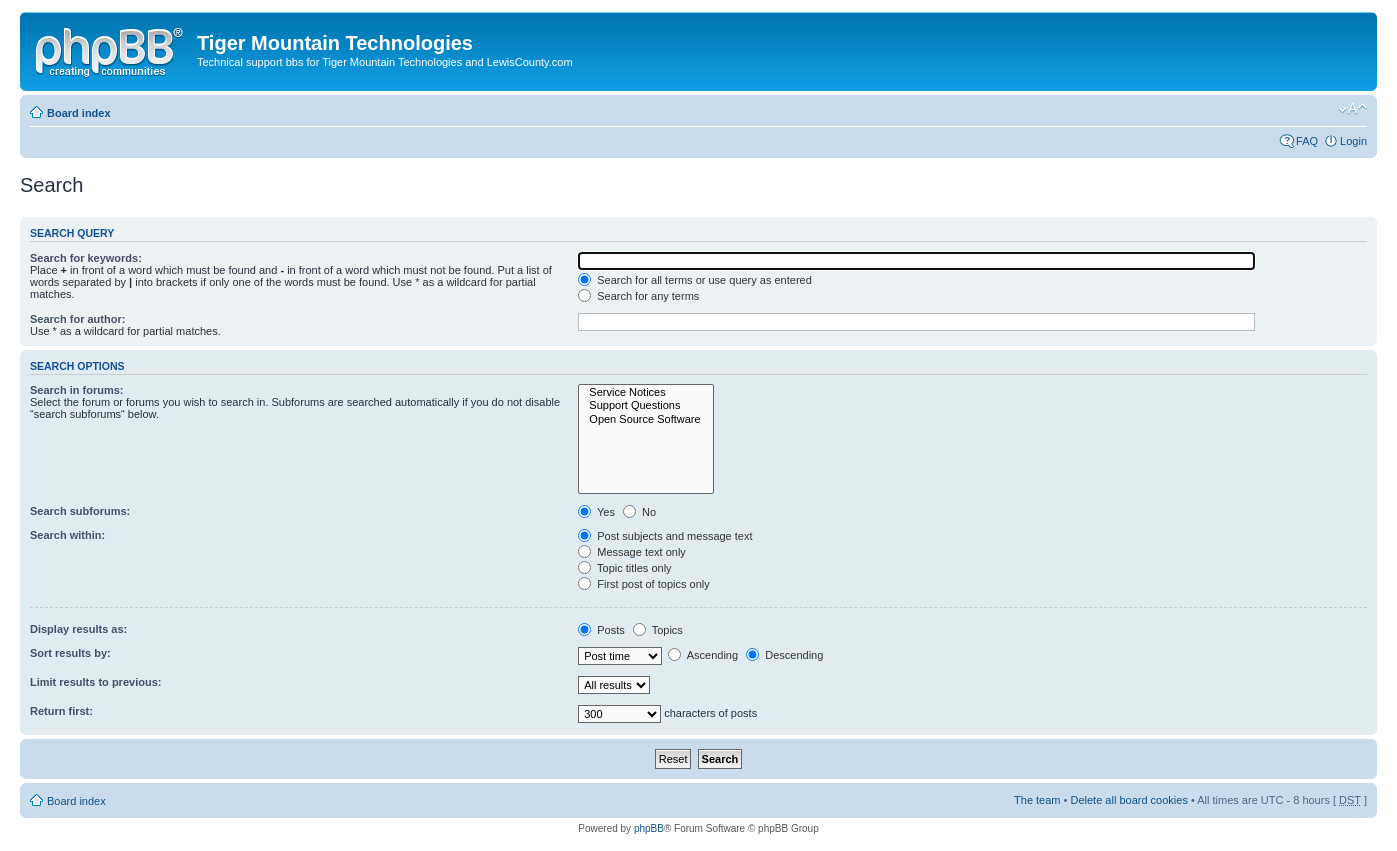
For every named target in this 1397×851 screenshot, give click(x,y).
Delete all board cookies (1128, 800)
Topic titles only (624, 568)
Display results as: (78, 629)
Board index (79, 113)
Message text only (632, 552)
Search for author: (77, 319)
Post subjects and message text (665, 536)
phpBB (649, 828)
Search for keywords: (86, 258)
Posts (601, 630)
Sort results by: (70, 653)
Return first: (61, 711)
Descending (784, 655)
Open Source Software (645, 419)
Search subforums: (80, 511)
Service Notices (645, 392)
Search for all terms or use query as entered (695, 280)
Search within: (67, 535)
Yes (596, 512)
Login (1353, 141)
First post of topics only (644, 584)
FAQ (1307, 141)
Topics (658, 630)
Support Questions (645, 405)
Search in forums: (77, 390)
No (639, 512)
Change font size (1352, 109)
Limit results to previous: (95, 682)
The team (1037, 800)
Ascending (703, 655)
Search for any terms (638, 296)
